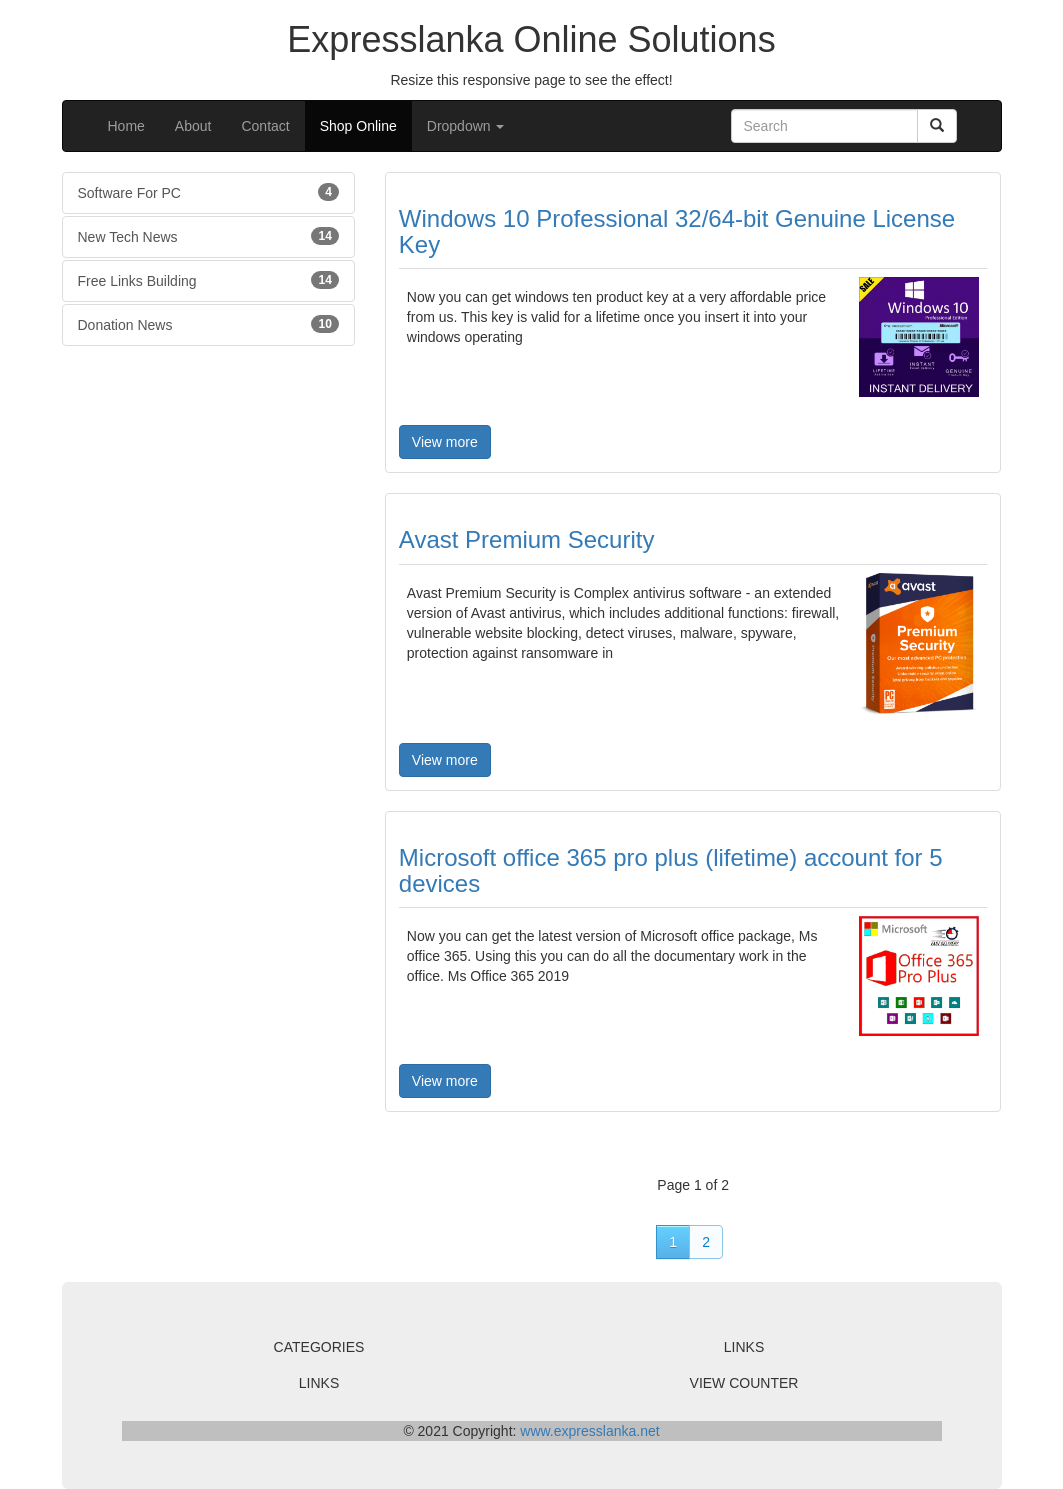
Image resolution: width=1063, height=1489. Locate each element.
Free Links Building (208, 280)
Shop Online (358, 126)
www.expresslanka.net (589, 1431)
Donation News (208, 324)
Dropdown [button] (466, 126)
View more (445, 442)
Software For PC (208, 192)
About (193, 126)
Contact (265, 126)
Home (126, 126)
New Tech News (208, 236)
